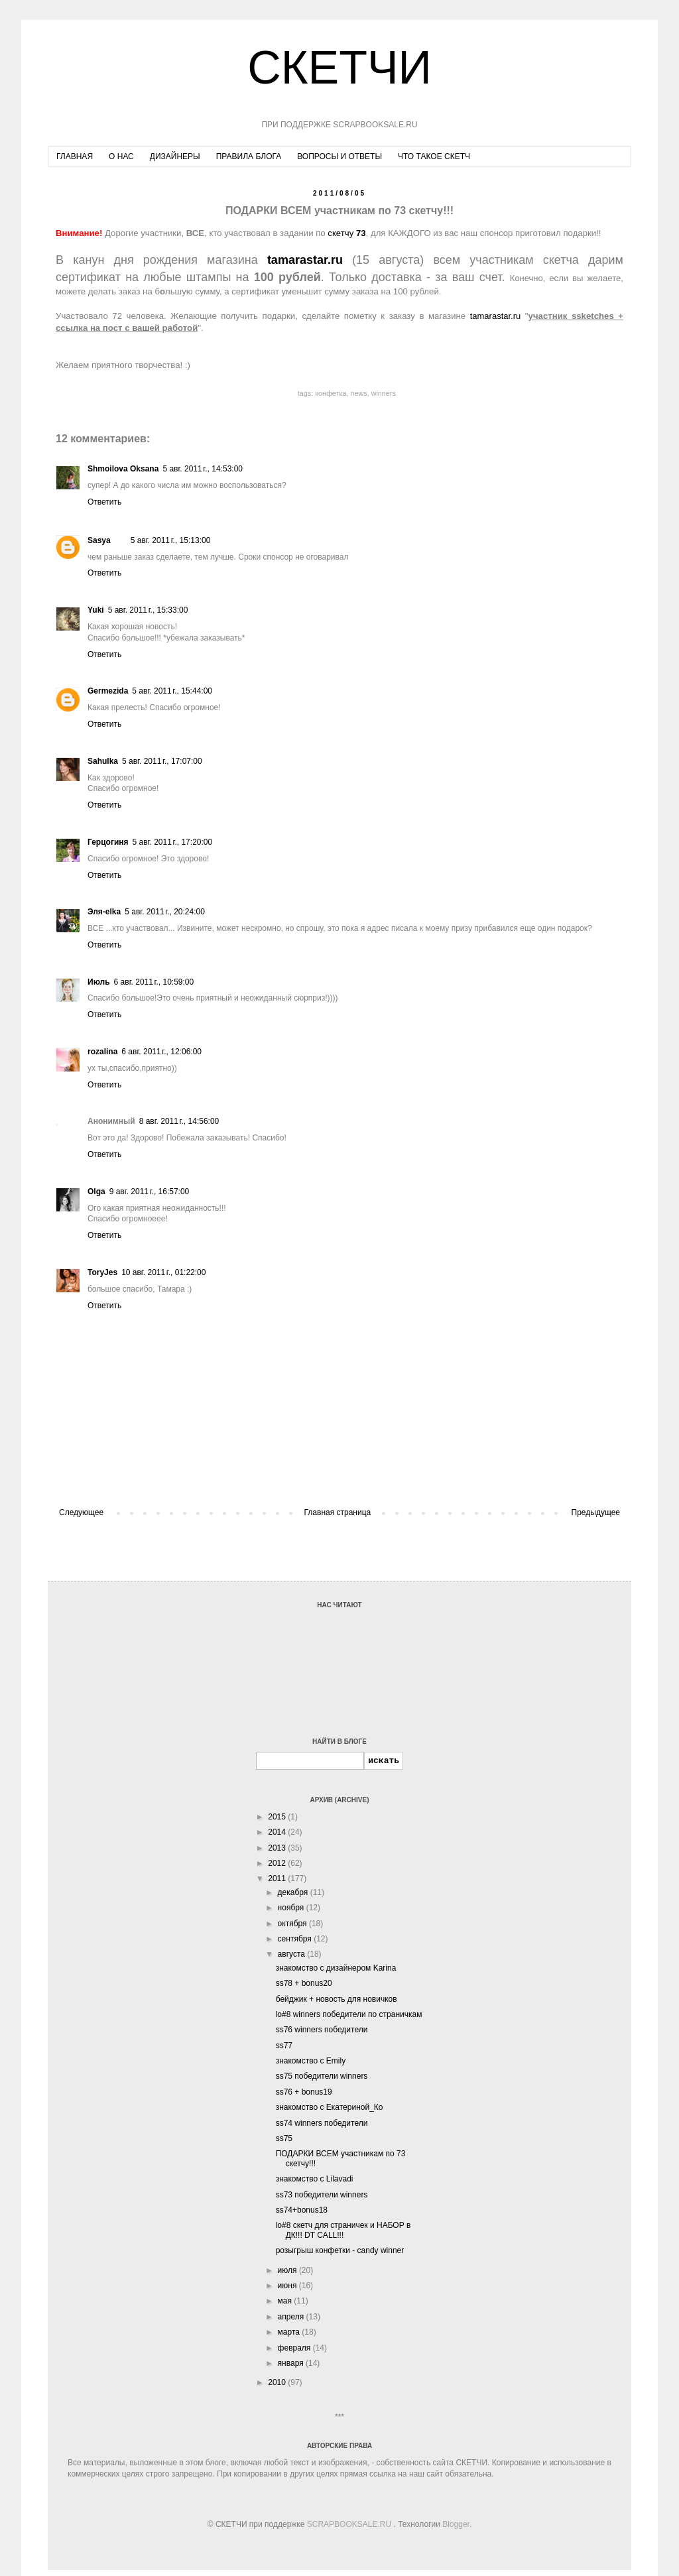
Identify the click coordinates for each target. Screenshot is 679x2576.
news (358, 393)
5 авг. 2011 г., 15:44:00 (172, 691)
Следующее (81, 1512)
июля (288, 2270)
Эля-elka (104, 911)
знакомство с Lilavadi (314, 2178)
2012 (278, 1863)
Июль (99, 982)
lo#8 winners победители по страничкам (349, 2014)
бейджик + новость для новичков (336, 1999)
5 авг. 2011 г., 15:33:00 (148, 610)
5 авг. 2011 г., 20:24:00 (165, 911)
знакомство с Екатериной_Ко (329, 2107)
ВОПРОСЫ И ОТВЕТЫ (339, 156)
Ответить (104, 502)
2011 (278, 1878)
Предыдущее (596, 1512)
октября (293, 1923)
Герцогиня (108, 842)
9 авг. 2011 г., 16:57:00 (149, 1191)
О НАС (121, 156)
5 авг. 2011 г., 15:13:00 (171, 540)
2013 (278, 1848)
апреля (292, 2316)
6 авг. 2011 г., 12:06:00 (161, 1051)
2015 (278, 1816)
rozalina (102, 1051)
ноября (292, 1907)
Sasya (99, 540)
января (292, 2363)
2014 (278, 1832)
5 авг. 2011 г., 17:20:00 (173, 842)
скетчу (346, 233)
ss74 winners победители (322, 2123)
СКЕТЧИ (339, 67)
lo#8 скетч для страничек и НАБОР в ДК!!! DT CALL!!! (343, 2230)
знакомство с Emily (311, 2060)
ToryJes (102, 1272)
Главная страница (337, 1512)
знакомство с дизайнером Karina (336, 1968)
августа (293, 1954)
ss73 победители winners (322, 2194)
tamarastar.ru (495, 316)
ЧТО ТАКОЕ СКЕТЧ (434, 156)
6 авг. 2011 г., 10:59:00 (154, 982)
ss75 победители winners (322, 2076)
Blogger (455, 2524)
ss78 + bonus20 (304, 1983)
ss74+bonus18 (302, 2210)
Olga (96, 1191)
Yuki (96, 610)
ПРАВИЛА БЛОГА (248, 156)
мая (286, 2300)
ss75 (284, 2138)
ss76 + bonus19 (304, 2092)
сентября (296, 1938)
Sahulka (103, 761)
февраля (295, 2348)
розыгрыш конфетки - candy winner (340, 2250)
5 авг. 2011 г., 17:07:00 (162, 761)
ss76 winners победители (322, 2029)
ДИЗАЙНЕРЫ (175, 156)
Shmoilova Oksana (123, 468)
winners (383, 393)
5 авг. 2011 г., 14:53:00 (202, 468)
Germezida (108, 691)
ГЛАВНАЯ (74, 156)
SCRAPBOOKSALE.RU (349, 2524)
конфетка (330, 393)
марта (290, 2332)
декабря (294, 1892)
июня (288, 2285)
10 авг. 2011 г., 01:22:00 (163, 1272)
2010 (278, 2382)
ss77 (284, 2045)
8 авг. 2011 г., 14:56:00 (179, 1121)
